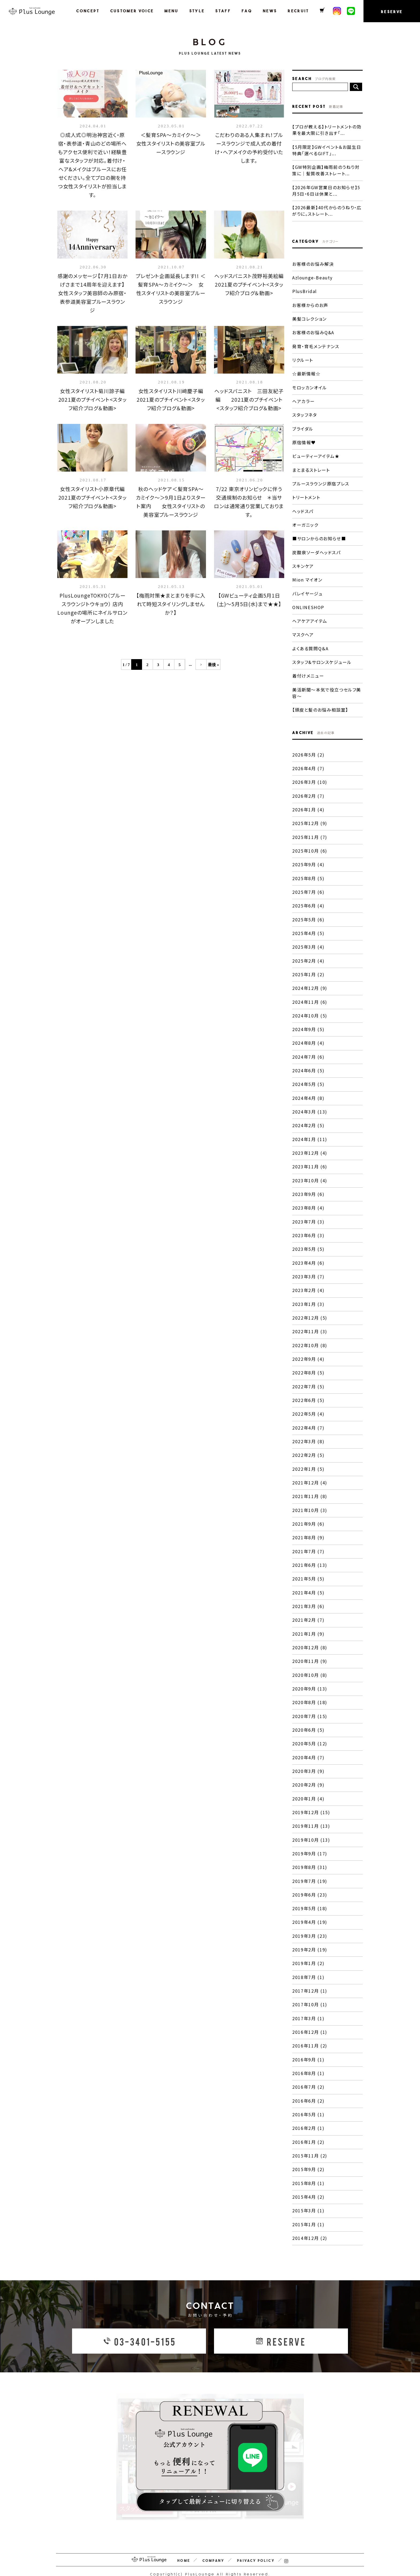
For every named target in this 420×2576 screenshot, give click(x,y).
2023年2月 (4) (308, 1283)
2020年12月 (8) (309, 1638)
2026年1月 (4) (308, 805)
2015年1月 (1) (308, 2211)
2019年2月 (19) (309, 1938)
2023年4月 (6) (308, 1256)
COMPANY (213, 2547)
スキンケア (303, 563)
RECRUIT (299, 11)
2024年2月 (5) (308, 1119)
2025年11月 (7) (309, 833)
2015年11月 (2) (309, 2143)
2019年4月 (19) (309, 1911)
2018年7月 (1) (308, 1965)
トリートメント (306, 495)
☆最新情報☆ (306, 372)
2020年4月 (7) (308, 1747)
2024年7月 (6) (308, 1051)
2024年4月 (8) (308, 1092)
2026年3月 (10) (309, 778)
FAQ (248, 11)
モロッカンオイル (309, 386)
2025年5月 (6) (308, 914)
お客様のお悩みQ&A (313, 331)
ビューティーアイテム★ (316, 454)
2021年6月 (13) (309, 1556)
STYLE (198, 11)
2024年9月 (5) (308, 1024)
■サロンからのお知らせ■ (319, 536)
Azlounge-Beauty (312, 276)
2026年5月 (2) (308, 751)
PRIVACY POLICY (256, 2547)
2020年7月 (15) (309, 1706)
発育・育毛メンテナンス (315, 345)
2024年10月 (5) (309, 1010)
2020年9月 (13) (309, 1679)
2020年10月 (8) (309, 1665)
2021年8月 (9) (308, 1529)
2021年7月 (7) (308, 1542)
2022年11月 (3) (309, 1324)
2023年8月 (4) (308, 1201)
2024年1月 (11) (309, 1133)
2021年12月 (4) (309, 1474)
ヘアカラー (303, 399)
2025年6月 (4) (308, 901)
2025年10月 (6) (309, 846)
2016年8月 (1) (308, 2061)
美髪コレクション (309, 317)
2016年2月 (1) (308, 2116)
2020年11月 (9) (309, 1651)
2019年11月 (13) (311, 1815)
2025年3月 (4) (308, 942)
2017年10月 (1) (309, 1993)
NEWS (271, 11)
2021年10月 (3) (309, 1501)
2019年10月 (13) (311, 1829)
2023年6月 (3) (308, 1228)
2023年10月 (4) (309, 1174)
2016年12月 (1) (309, 2020)
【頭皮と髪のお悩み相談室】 (320, 706)
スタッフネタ (304, 413)
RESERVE (392, 11)
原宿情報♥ (304, 440)
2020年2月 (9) (308, 1774)
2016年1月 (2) (308, 2129)
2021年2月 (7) (308, 1611)
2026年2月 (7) (308, 792)
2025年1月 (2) (308, 969)
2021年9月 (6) (308, 1515)
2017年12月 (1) (309, 1979)
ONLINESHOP (308, 604)
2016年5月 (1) (308, 2102)
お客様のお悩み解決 (313, 263)
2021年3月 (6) (308, 1597)
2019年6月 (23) (309, 1883)
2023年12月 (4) (309, 1146)
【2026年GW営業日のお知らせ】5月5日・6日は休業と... (326, 190)
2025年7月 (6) (308, 887)
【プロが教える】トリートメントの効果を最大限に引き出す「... (326, 129)
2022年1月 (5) (308, 1460)
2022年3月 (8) (308, 1433)
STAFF (224, 11)
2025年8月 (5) (308, 874)
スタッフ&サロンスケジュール (321, 659)
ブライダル (302, 427)
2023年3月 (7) (308, 1269)
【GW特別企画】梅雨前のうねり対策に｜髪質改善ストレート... (326, 170)
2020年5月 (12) (309, 1733)
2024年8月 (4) (308, 1037)
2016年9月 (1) (308, 2047)
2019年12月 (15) (311, 1802)
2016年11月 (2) (309, 2034)
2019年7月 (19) (309, 1870)
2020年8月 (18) (309, 1692)
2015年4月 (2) (308, 2184)
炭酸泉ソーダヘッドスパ (316, 549)
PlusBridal (304, 290)
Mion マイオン (307, 577)
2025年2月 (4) (308, 955)
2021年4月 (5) (308, 1583)
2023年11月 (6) (309, 1160)
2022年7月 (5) (308, 1379)
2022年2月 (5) (308, 1447)
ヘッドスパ (302, 509)
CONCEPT (89, 11)
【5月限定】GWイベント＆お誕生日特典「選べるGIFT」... (326, 149)
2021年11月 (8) (309, 1488)
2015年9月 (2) (308, 2156)
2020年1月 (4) (308, 1788)
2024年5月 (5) (308, 1078)
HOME (183, 2547)
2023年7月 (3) (308, 1215)
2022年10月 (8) (309, 1338)
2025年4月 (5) (308, 928)
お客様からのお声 (310, 304)
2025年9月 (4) (308, 860)
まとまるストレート (311, 468)
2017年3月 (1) (308, 2006)
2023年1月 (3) (308, 1297)
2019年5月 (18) (309, 1897)
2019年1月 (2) (308, 1952)
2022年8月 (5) (308, 1365)
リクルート (302, 358)
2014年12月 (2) (309, 2225)
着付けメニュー (308, 672)
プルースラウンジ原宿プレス (320, 481)
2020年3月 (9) (308, 1761)
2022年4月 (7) (308, 1419)
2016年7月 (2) (308, 2075)
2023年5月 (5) (308, 1242)
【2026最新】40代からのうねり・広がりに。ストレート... (326, 210)
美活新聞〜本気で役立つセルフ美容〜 (326, 689)
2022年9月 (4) (308, 1351)
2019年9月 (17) (309, 1843)
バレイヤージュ (307, 590)
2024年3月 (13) (309, 1106)
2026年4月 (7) (308, 764)
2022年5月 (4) (308, 1406)
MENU (172, 11)
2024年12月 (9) (309, 983)
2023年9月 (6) (308, 1187)
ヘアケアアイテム (309, 618)
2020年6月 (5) (308, 1720)
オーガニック (305, 522)
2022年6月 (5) (308, 1392)
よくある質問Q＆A (310, 645)
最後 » (213, 665)
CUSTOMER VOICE (133, 11)
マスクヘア (303, 631)
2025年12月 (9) (309, 819)
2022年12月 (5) (309, 1310)
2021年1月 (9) (308, 1624)
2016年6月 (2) (308, 2088)
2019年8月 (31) (309, 1856)
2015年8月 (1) (308, 2170)
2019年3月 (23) (309, 1924)
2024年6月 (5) (308, 1065)
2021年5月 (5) (308, 1570)
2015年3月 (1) (308, 2197)
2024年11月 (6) (309, 996)
